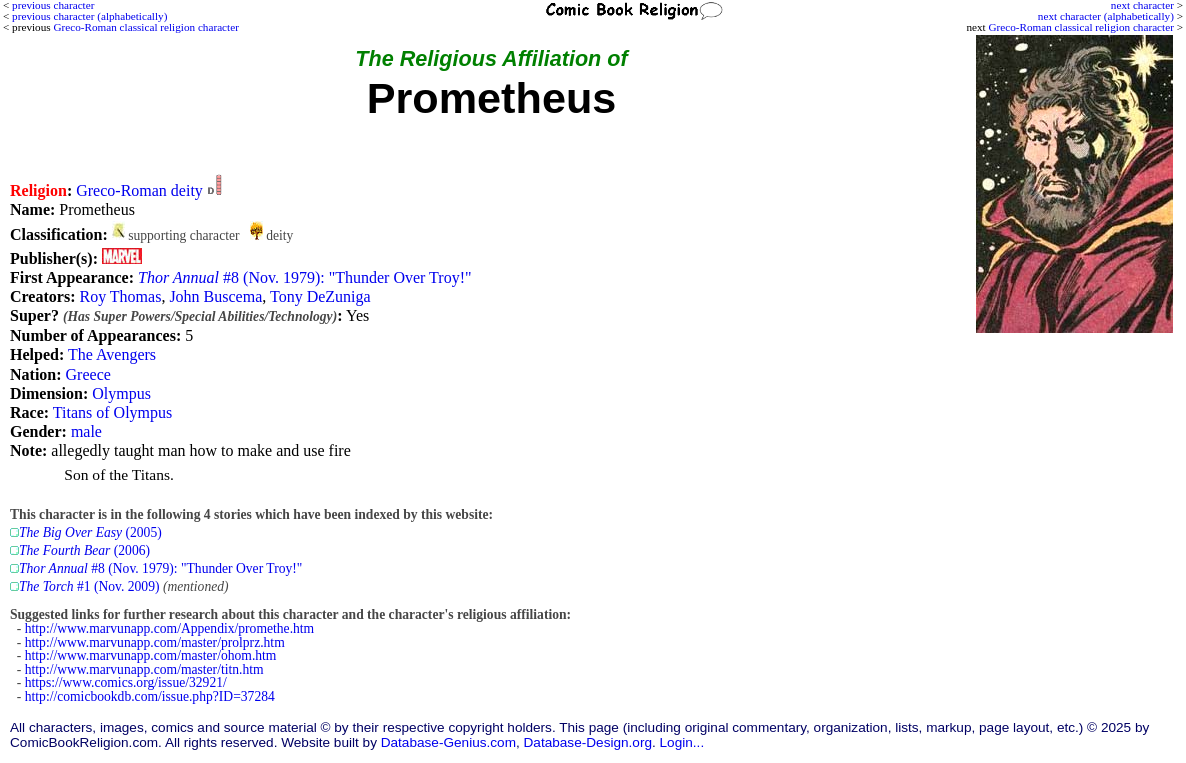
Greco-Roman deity (139, 190)
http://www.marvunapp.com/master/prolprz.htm (155, 642)
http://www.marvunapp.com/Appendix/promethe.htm (169, 628)
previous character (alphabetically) (89, 16)
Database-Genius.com (448, 742)
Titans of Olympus (112, 412)
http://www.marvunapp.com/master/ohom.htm (151, 655)
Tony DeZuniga (320, 296)
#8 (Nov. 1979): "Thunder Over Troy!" (305, 277)
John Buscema (215, 296)
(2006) (84, 550)
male (86, 431)
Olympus (121, 393)
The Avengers (112, 354)
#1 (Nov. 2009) (89, 586)
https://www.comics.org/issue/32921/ (126, 682)
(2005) (90, 532)
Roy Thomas (120, 296)
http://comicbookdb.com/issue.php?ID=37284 (150, 696)
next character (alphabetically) (1106, 16)
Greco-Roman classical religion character (1080, 27)
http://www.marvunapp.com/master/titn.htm (144, 669)
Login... (682, 742)
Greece (88, 374)
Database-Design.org (588, 742)
